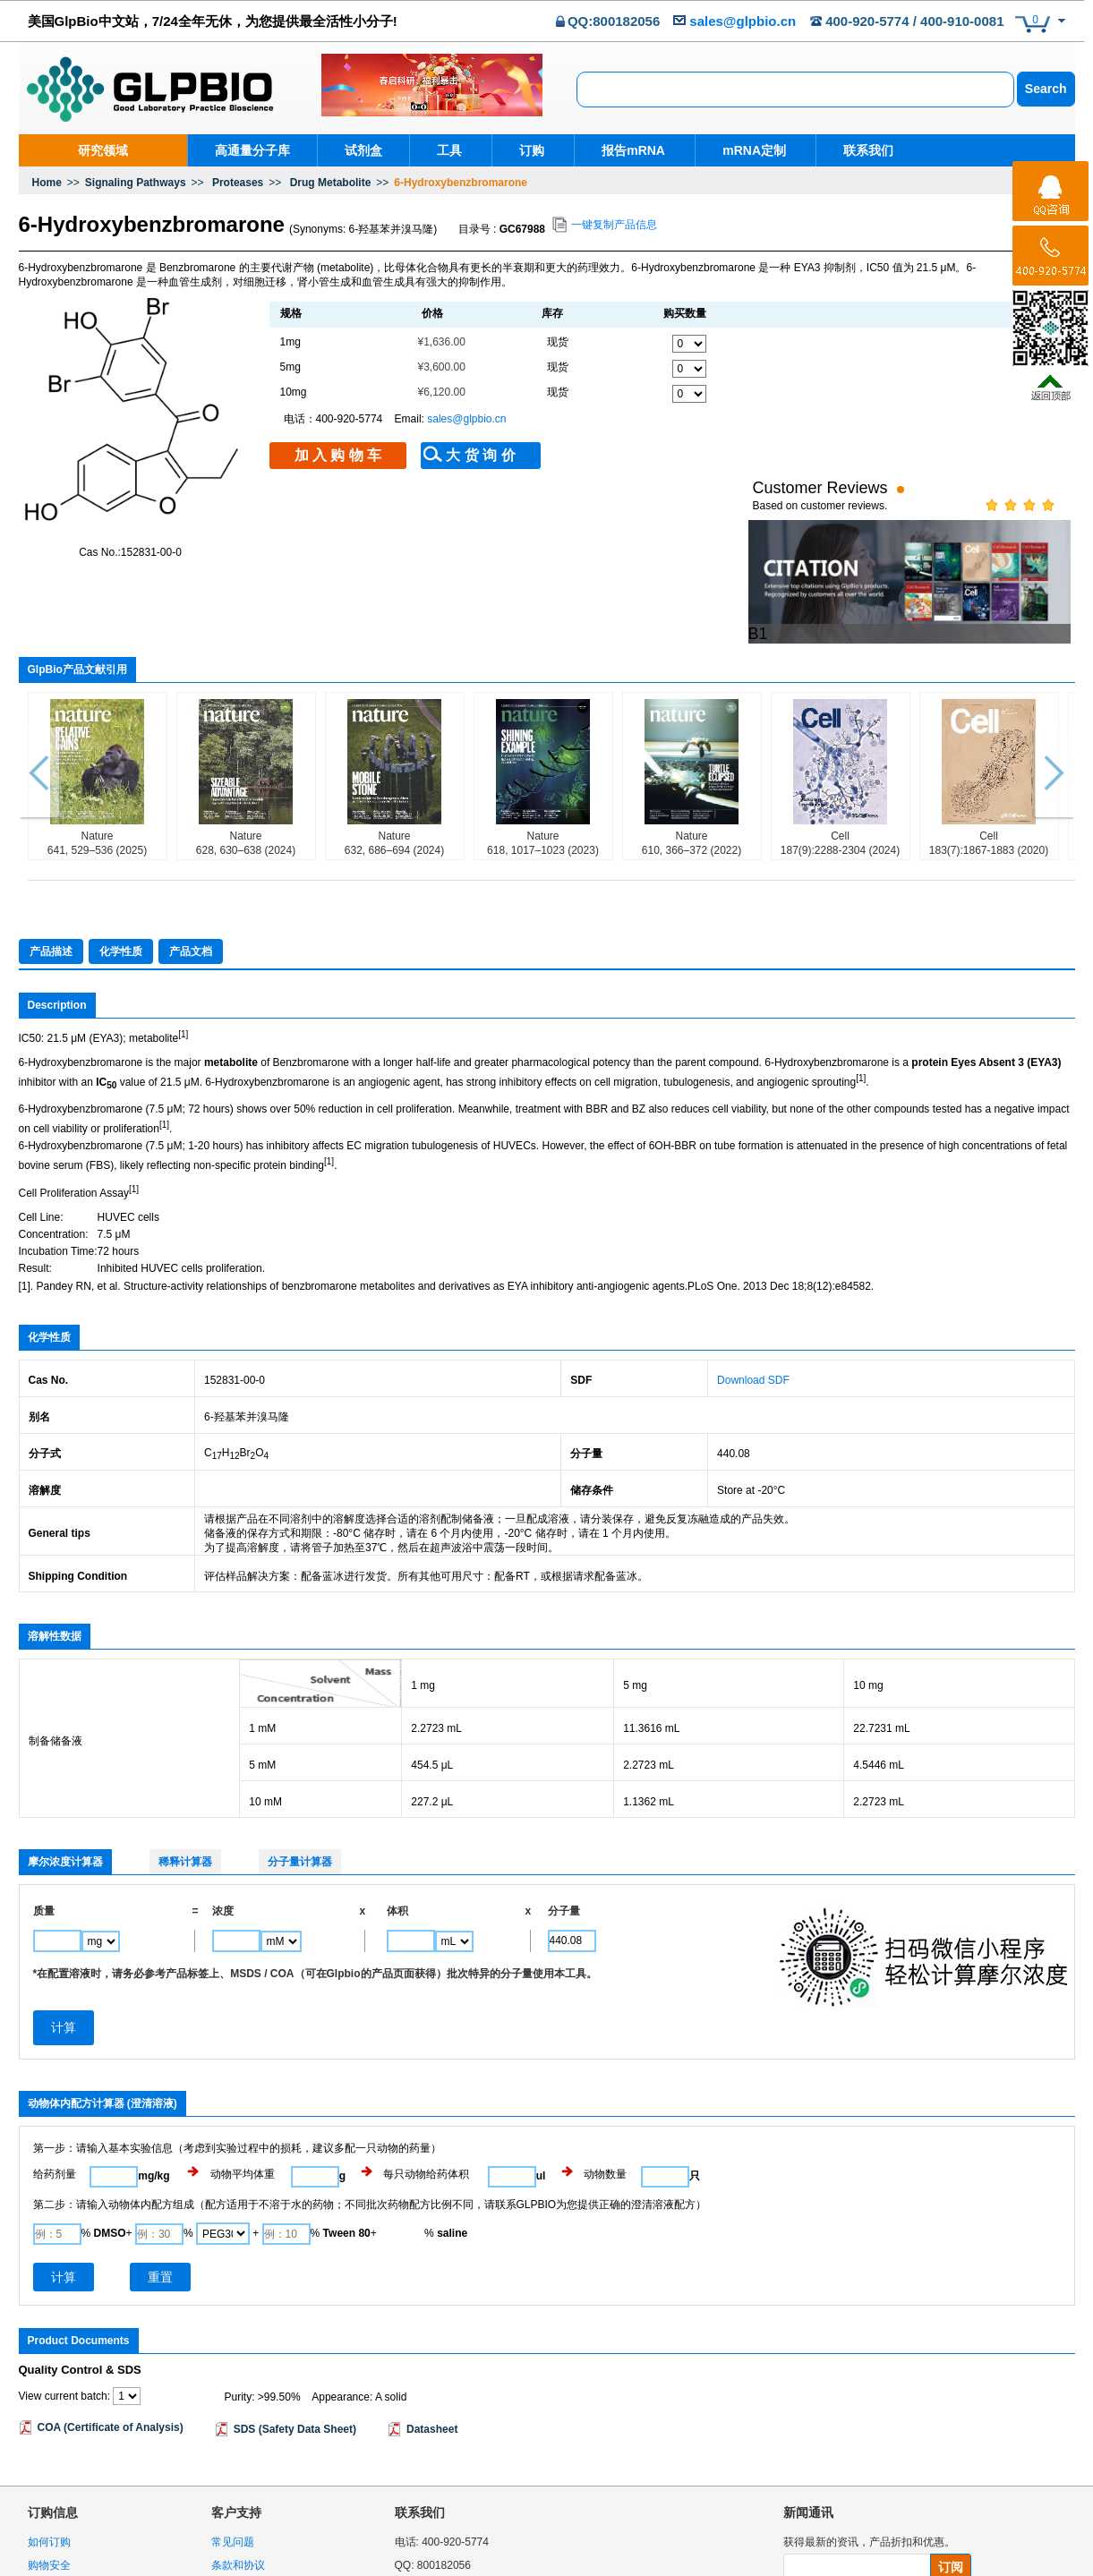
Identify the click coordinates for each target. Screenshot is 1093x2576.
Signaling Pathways (135, 182)
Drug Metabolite (330, 182)
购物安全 (49, 2484)
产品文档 (190, 872)
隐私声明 (232, 2508)
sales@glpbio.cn (742, 21)
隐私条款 (904, 2511)
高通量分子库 (252, 150)
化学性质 (120, 872)
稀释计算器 (185, 1782)
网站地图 (232, 2532)
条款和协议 (238, 2484)
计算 (63, 2197)
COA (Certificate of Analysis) (111, 2347)
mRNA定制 (745, 150)
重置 (160, 2197)
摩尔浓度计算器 (65, 1782)
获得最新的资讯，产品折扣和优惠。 (869, 2461)
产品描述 (51, 872)
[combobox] (795, 89)
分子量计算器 (300, 1782)
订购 (529, 150)
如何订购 (49, 2461)
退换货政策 (54, 2532)
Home (47, 182)
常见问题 (232, 2461)
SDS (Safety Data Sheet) (295, 2348)
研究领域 (103, 150)
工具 (449, 150)
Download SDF (753, 1300)
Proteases (237, 182)
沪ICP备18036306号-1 (1020, 2569)
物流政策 (49, 2508)
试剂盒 (363, 150)
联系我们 (857, 150)
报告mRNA (628, 150)
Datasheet (431, 2348)
